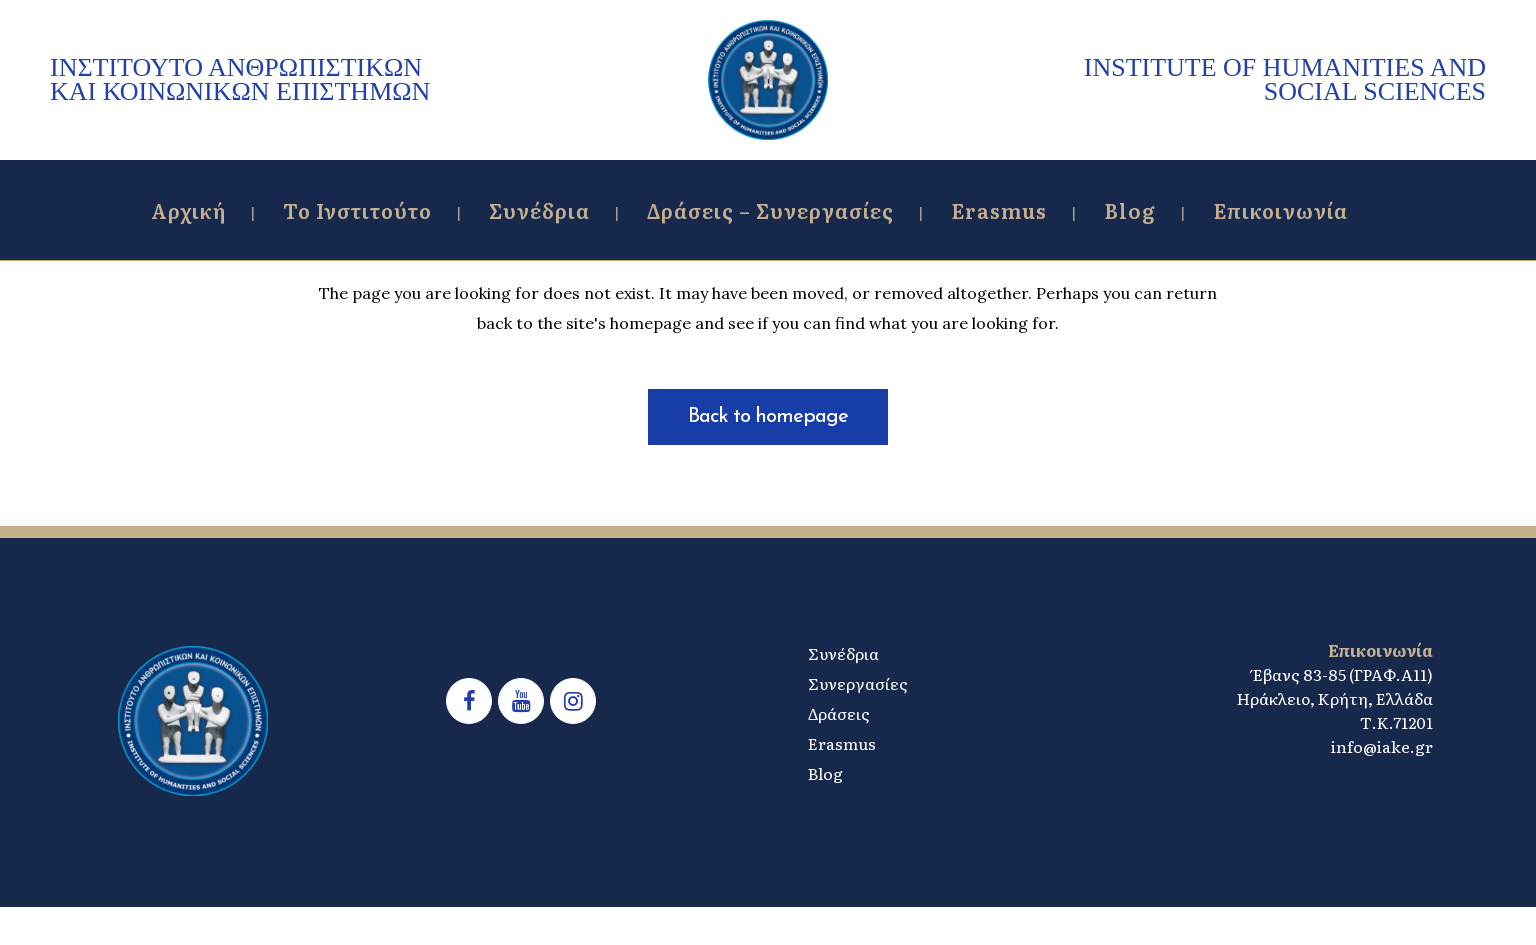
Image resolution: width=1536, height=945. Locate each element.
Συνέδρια (843, 653)
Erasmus (842, 743)
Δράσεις (839, 713)
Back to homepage (768, 417)
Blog (825, 773)
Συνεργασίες (858, 683)
